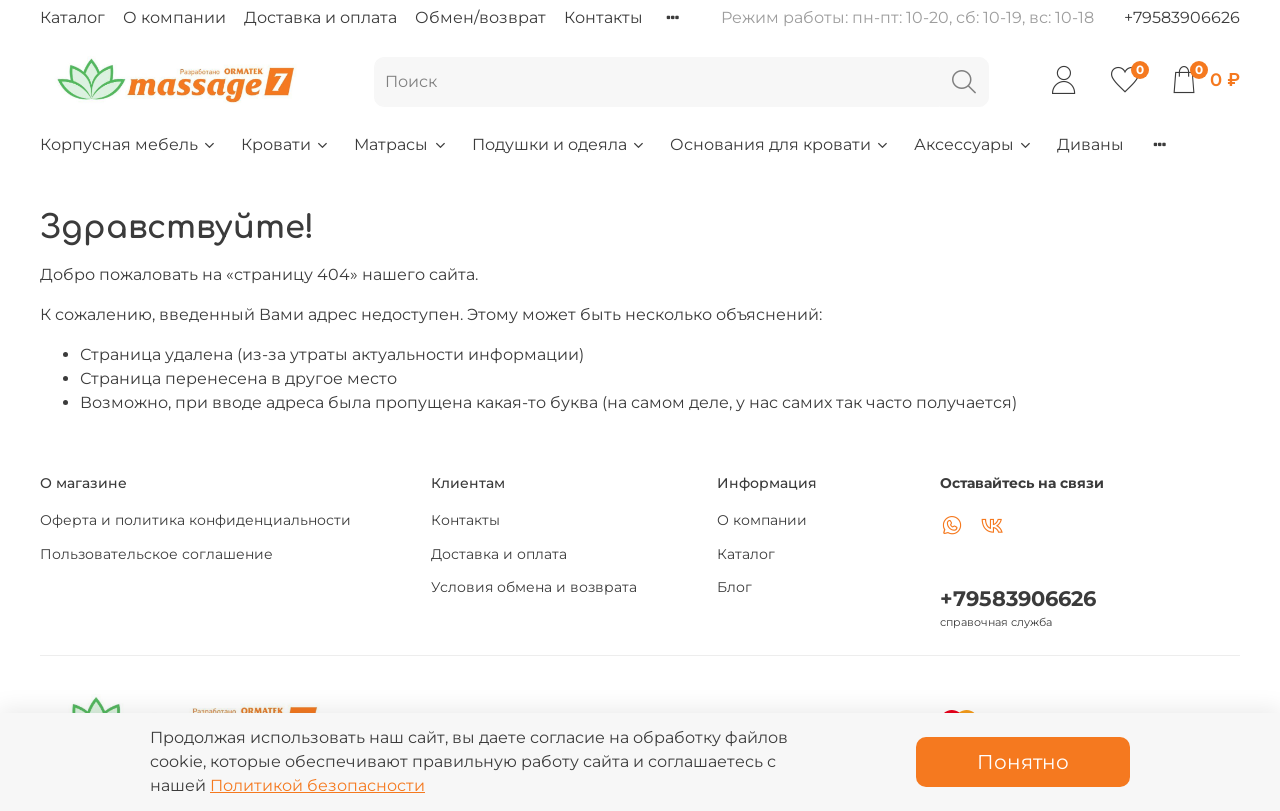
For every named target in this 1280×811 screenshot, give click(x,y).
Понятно (1023, 762)
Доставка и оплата (320, 17)
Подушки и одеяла (559, 144)
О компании (174, 17)
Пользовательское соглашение (156, 554)
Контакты (603, 17)
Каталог (72, 17)
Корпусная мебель (128, 144)
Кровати (285, 144)
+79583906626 (1182, 17)
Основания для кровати (780, 144)
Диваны (1090, 144)
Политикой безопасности (317, 785)
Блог (734, 587)
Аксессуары (973, 144)
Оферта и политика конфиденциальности (195, 520)
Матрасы (400, 144)
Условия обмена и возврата (534, 587)
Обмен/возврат (480, 17)
